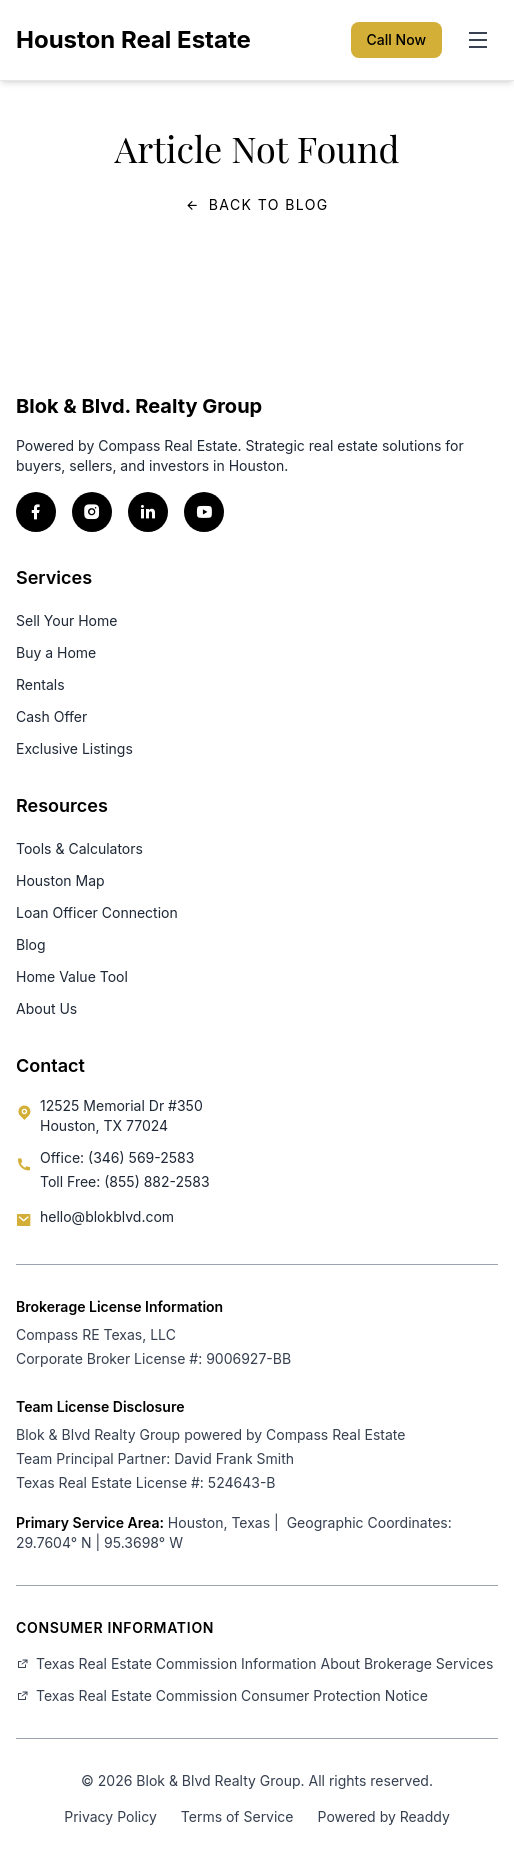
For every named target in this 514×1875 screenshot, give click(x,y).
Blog (31, 944)
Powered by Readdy (384, 1816)
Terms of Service (237, 1816)
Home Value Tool (72, 976)
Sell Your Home (66, 620)
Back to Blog (256, 205)
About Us (46, 1008)
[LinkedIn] (148, 512)
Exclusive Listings (74, 748)
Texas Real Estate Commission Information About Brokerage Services (254, 1663)
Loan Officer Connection (97, 912)
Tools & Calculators (79, 848)
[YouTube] (204, 512)
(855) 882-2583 (156, 1181)
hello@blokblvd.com (107, 1216)
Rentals (40, 684)
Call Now (396, 39)
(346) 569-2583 (141, 1157)
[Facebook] (36, 512)
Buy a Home (56, 652)
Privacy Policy (110, 1816)
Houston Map (60, 880)
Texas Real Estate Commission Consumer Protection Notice (222, 1695)
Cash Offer (51, 716)
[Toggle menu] (478, 40)
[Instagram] (92, 512)
